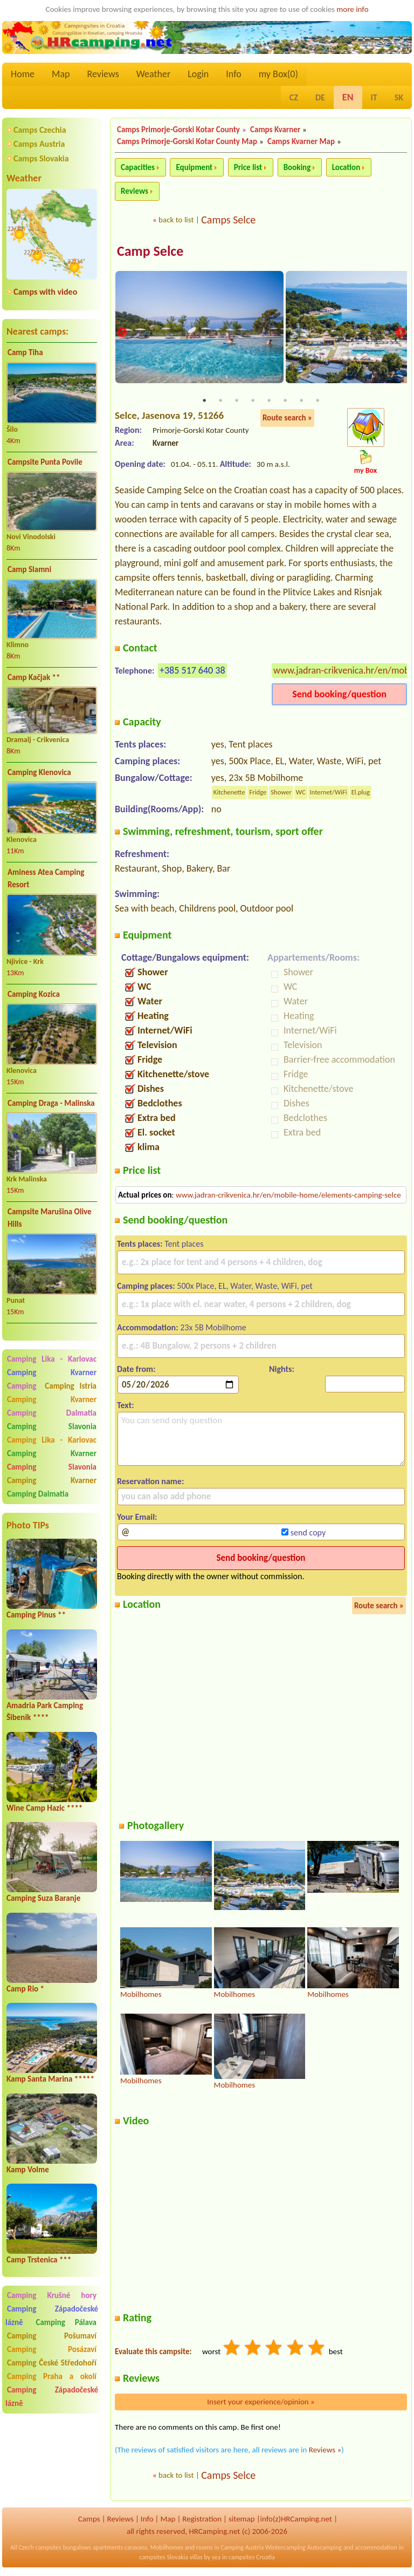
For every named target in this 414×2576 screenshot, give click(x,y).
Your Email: (137, 1517)
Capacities (138, 167)
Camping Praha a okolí (51, 2376)
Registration (202, 2520)
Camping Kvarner (51, 1372)
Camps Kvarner (275, 129)
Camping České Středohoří (51, 2363)
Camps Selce (228, 219)
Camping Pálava (66, 2322)
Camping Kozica (34, 994)
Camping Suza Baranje (43, 1898)
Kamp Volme (27, 2169)
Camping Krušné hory (51, 2295)
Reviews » (325, 2451)
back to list (176, 220)
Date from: (136, 1369)
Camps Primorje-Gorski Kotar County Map (187, 141)
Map (61, 74)
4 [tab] (252, 401)
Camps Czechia (39, 130)
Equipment (194, 167)
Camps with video (45, 292)
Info (234, 74)
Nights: (281, 1369)
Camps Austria (39, 144)
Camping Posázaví (51, 2349)
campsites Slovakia (163, 2558)
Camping (24, 1386)
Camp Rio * (25, 1989)
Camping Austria (242, 2548)
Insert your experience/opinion (261, 2403)
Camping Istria (70, 1386)
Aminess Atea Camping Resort (46, 878)
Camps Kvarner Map (301, 141)
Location (346, 167)
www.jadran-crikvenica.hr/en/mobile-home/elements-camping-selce (288, 1195)
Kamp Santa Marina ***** (50, 2079)
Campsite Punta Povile (45, 462)
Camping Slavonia (51, 1426)
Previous (122, 333)
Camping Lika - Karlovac (51, 1359)
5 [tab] (269, 401)
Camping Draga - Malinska (51, 1103)
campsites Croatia (252, 2558)
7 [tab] (301, 401)
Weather (153, 74)
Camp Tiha (25, 352)
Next (400, 333)
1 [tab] (204, 401)
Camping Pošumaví (51, 2336)
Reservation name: (150, 1482)
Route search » (287, 418)
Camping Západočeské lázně (51, 2396)
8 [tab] (317, 401)
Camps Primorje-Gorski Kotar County (178, 129)
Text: (125, 1406)
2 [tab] (220, 401)
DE (320, 97)
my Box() (278, 74)
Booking (297, 167)
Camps (89, 2520)
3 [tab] (236, 401)
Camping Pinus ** (36, 1615)
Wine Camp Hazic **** (44, 1808)
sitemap (242, 2520)
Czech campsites (39, 2548)
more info (352, 9)
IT (374, 97)
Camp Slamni (29, 569)
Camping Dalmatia (51, 1413)
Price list (248, 167)
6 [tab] (285, 401)
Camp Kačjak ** (34, 677)
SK (399, 97)
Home (22, 74)
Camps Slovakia (41, 158)
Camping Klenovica (39, 772)
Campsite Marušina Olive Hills (50, 1218)
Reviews (103, 74)
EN (348, 97)
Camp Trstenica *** (38, 2260)
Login (198, 74)
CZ (293, 97)
